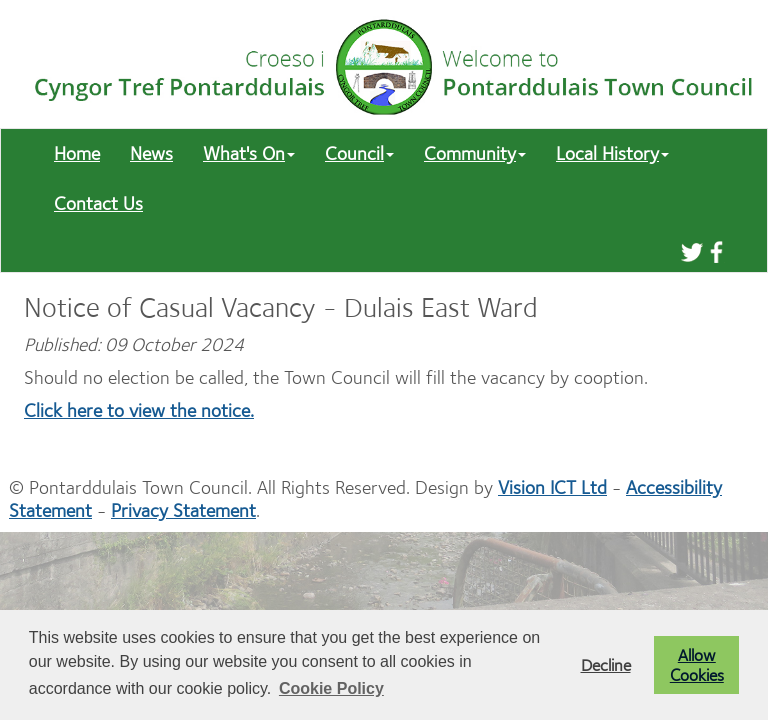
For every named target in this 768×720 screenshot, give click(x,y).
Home (77, 153)
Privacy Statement (183, 510)
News (151, 153)
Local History (612, 153)
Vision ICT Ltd (552, 487)
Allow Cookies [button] (697, 665)
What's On (249, 153)
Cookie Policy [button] (331, 688)
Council (359, 153)
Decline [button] (606, 665)
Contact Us (98, 203)
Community (475, 153)
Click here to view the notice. (139, 410)
